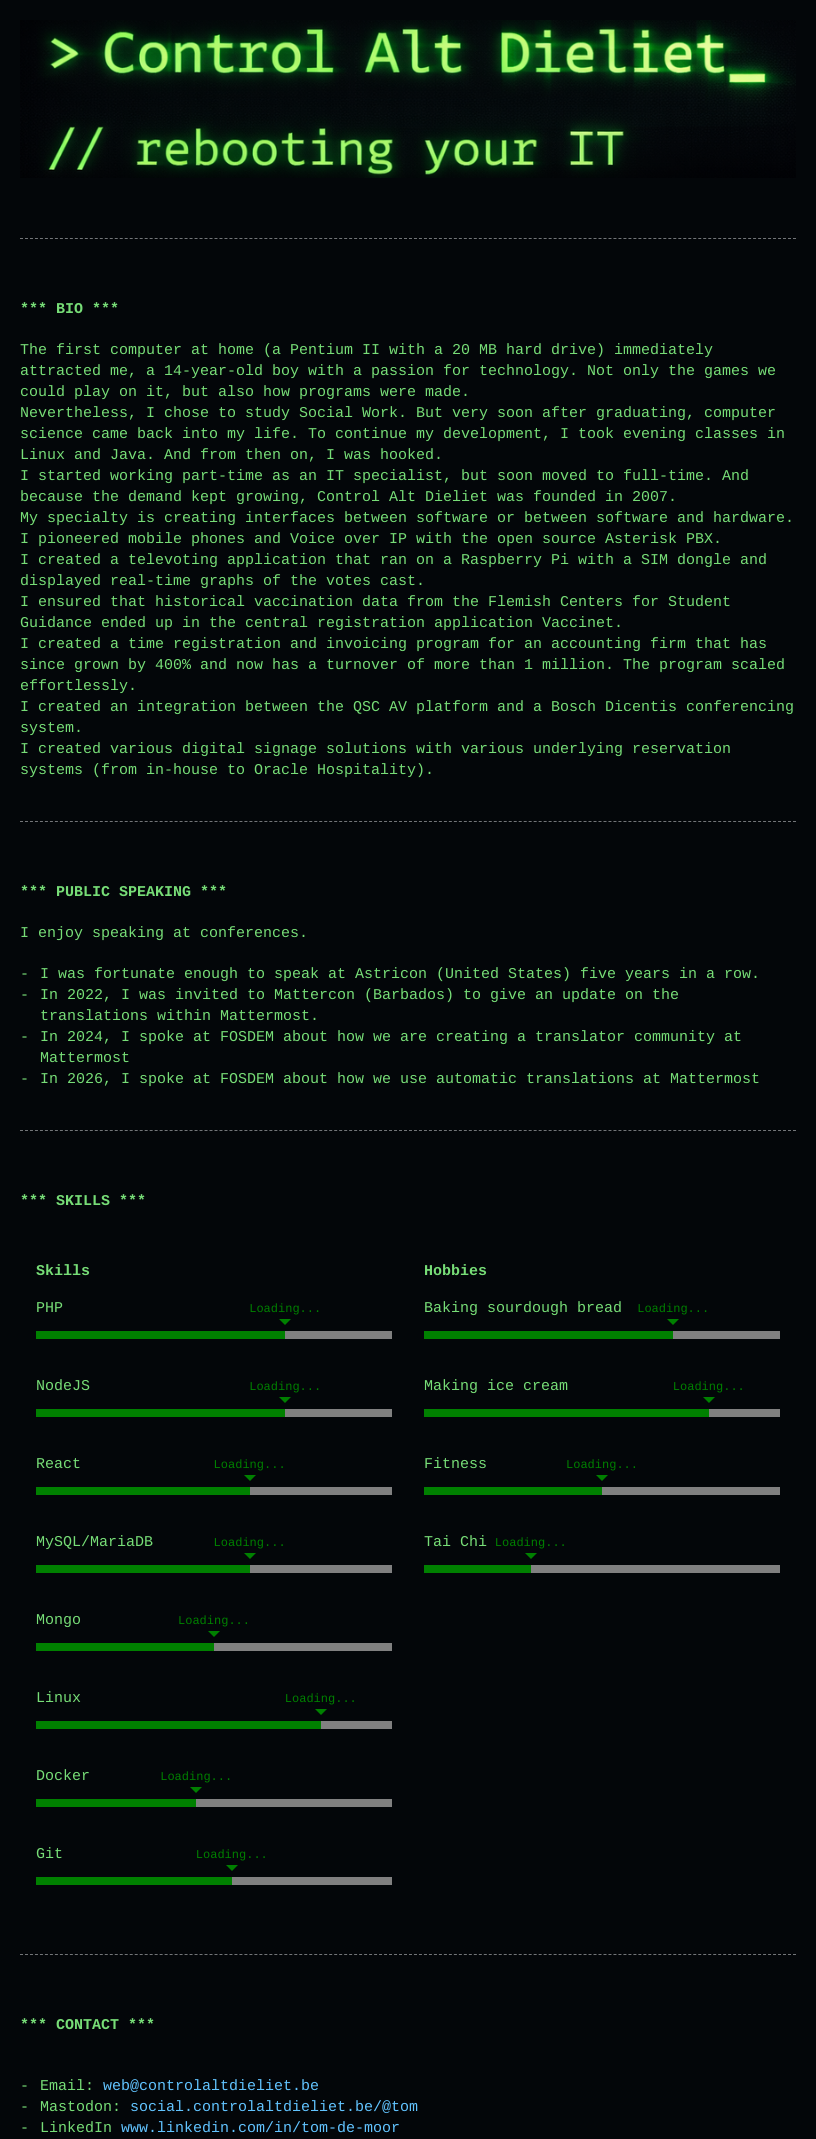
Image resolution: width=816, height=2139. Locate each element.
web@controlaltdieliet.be (211, 2086)
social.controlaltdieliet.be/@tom (274, 2107)
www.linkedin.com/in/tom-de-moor (260, 2128)
